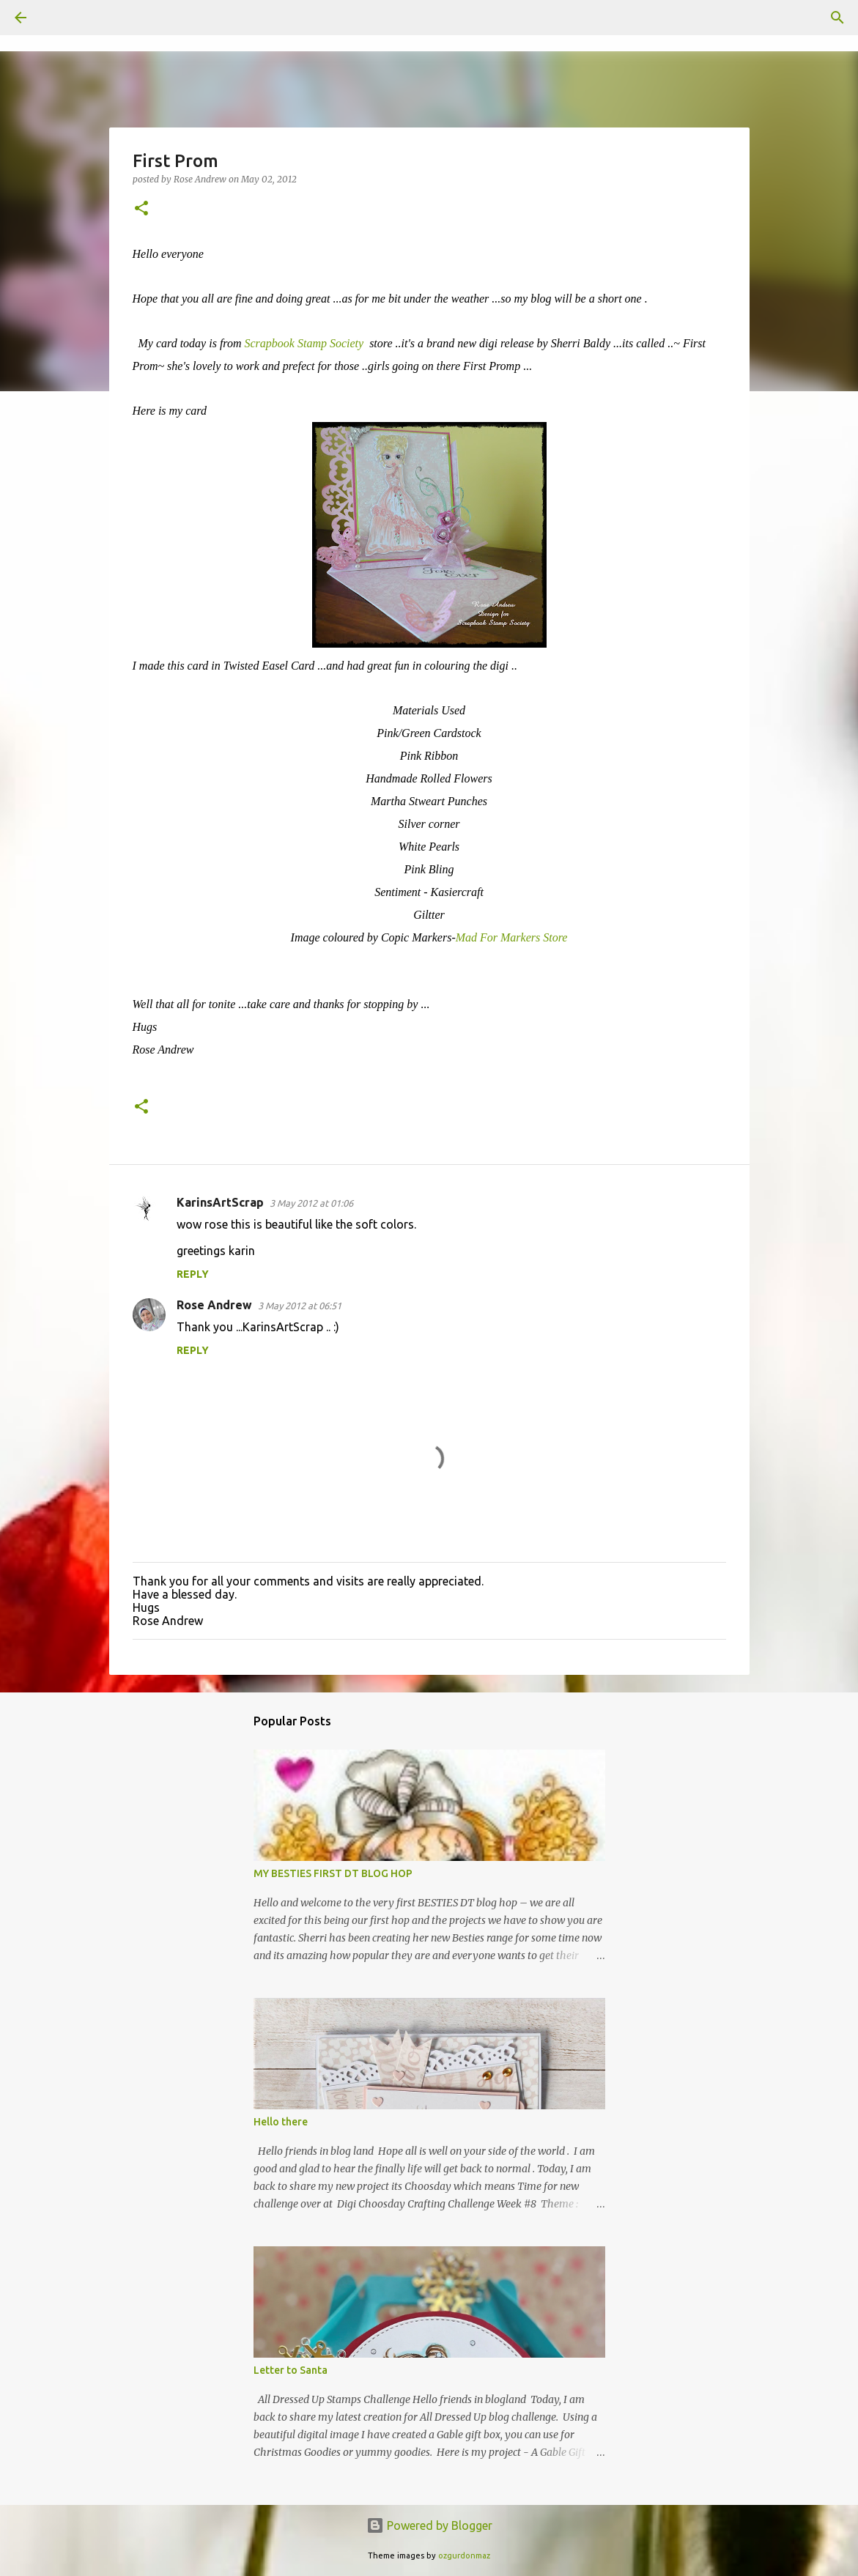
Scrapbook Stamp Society (306, 343)
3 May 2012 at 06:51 (299, 1305)
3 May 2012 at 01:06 (311, 1203)
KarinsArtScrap (220, 1202)
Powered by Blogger (429, 2525)
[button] (141, 209)
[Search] (61, 17)
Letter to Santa (291, 2370)
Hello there (281, 2122)
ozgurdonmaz (464, 2555)
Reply (193, 1274)
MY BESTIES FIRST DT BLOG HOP (333, 1873)
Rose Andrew (214, 1304)
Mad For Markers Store (512, 937)
